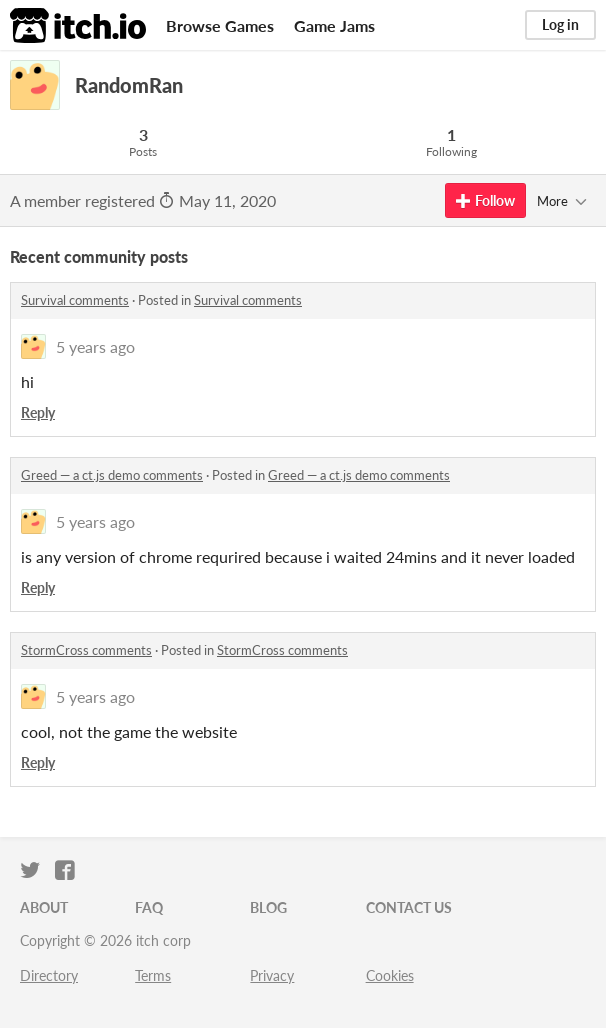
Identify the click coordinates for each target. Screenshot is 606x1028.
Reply (38, 412)
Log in (560, 24)
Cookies (390, 975)
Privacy (272, 975)
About (44, 907)
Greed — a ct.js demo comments (112, 475)
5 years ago (95, 346)
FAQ (149, 907)
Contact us (409, 907)
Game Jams (334, 25)
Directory (49, 975)
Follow (485, 200)
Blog (268, 907)
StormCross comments (86, 650)
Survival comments (75, 300)
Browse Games (220, 25)
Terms (153, 975)
